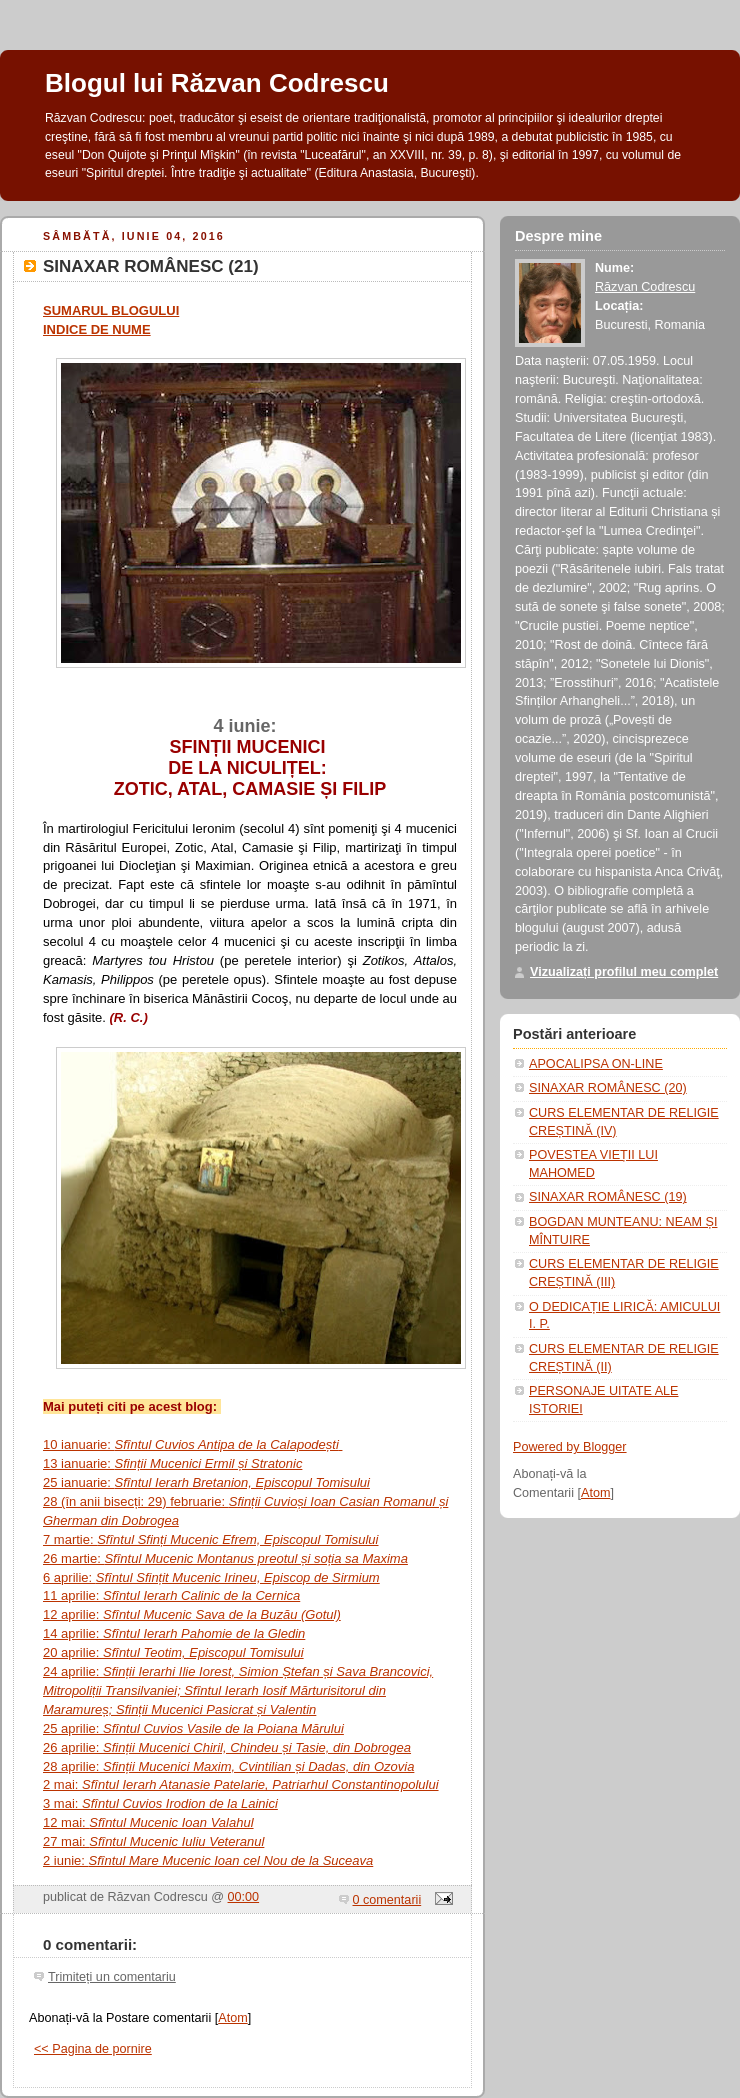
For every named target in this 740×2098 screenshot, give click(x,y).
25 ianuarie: (206, 1482)
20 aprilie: (173, 1652)
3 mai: (160, 1803)
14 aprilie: (174, 1633)
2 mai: (241, 1784)
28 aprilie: (228, 1766)
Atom (232, 2018)
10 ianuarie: (192, 1444)
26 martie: (225, 1558)
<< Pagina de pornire (93, 2049)
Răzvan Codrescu (645, 287)
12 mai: (148, 1822)
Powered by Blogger (570, 1447)
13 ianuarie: (172, 1463)
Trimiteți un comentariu (112, 1977)
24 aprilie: (238, 1690)
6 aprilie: (211, 1577)
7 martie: (211, 1539)
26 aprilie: (227, 1747)
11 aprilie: (171, 1595)
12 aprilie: (192, 1614)
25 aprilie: (193, 1728)
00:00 (244, 1897)
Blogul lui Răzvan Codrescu (217, 83)
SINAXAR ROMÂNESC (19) (608, 1197)
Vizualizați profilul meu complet (624, 972)
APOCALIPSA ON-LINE (596, 1064)
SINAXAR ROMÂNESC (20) (608, 1088)
